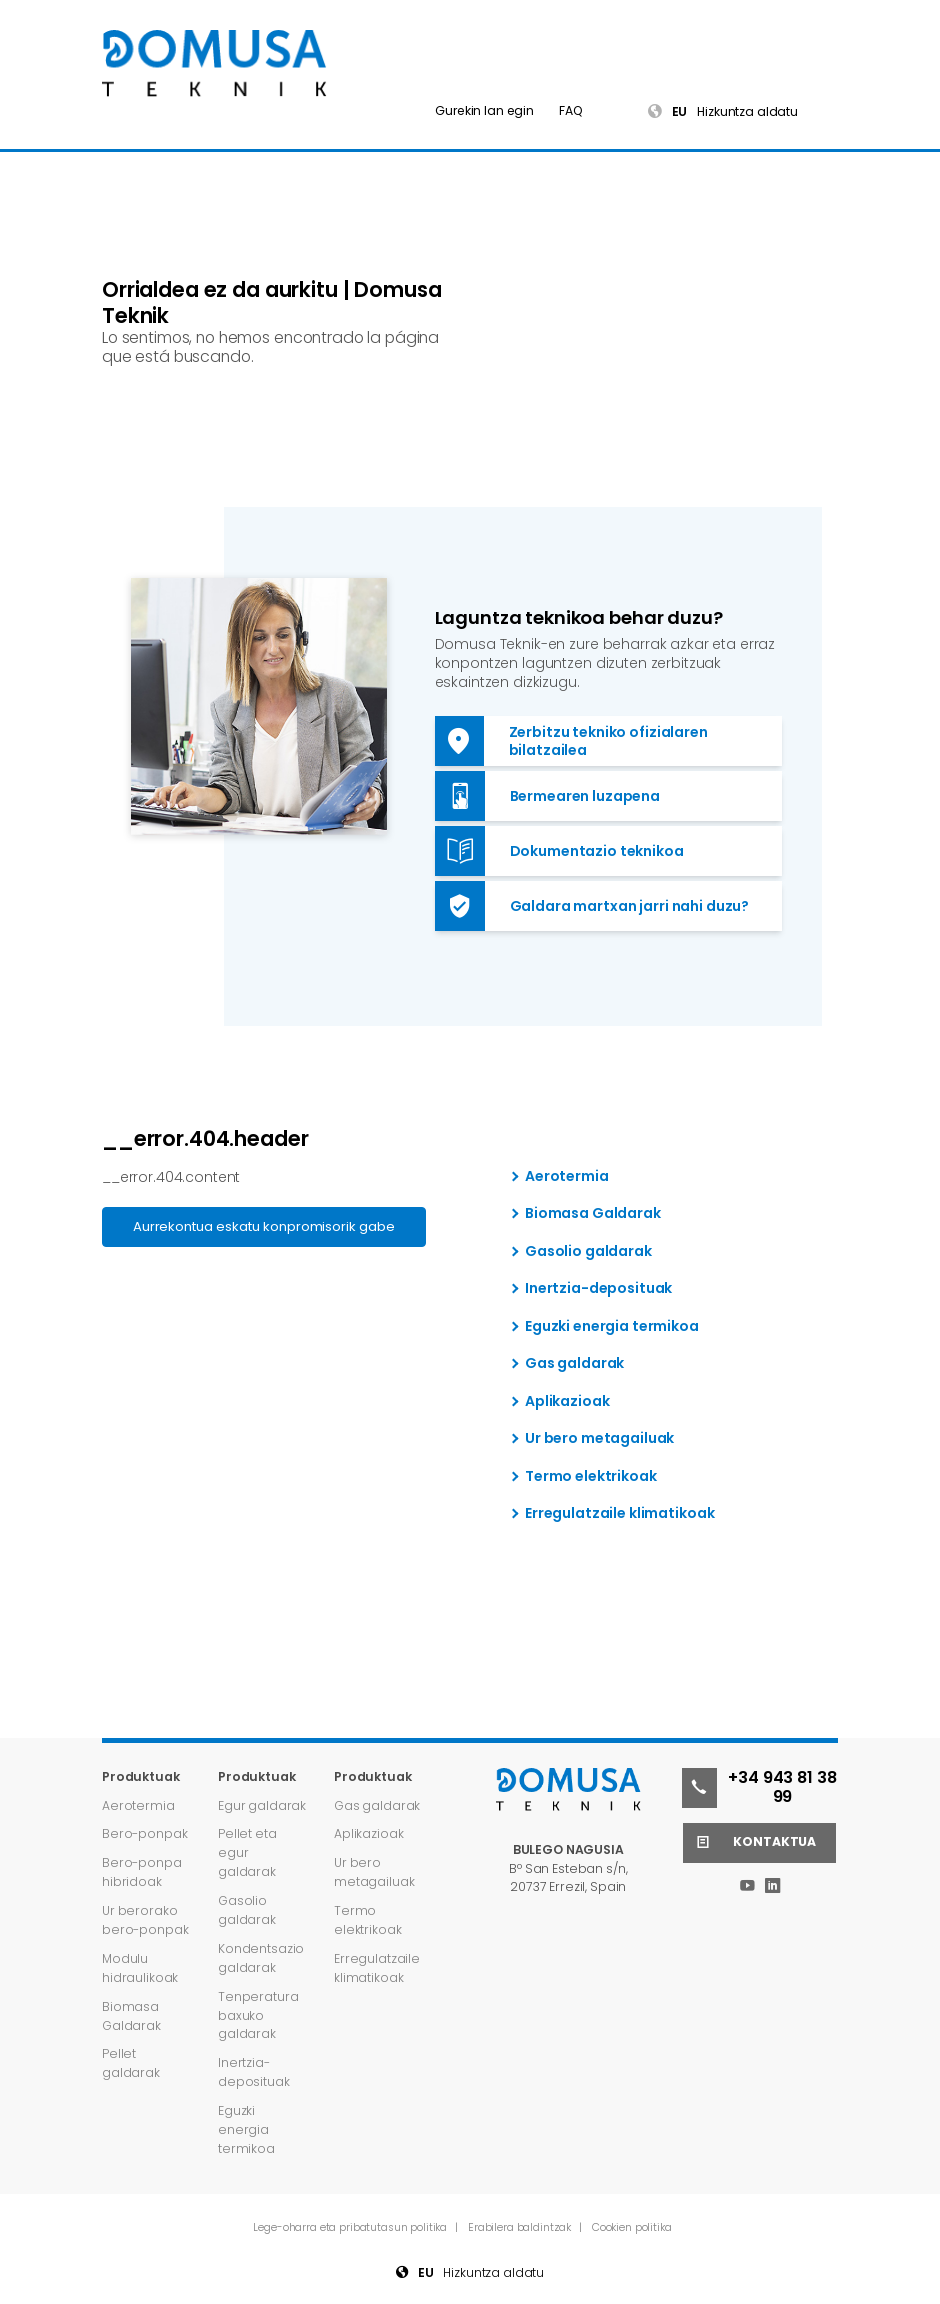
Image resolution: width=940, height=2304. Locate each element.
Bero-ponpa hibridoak (142, 1872)
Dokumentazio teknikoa (559, 851)
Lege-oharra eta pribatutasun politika (351, 2227)
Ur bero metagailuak (599, 1439)
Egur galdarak (262, 1805)
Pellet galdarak (131, 2063)
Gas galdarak (574, 1364)
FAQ (571, 110)
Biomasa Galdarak (593, 1214)
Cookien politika (632, 2227)
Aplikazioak (567, 1402)
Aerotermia (567, 1177)
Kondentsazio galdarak (261, 1958)
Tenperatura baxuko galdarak (258, 2015)
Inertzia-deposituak (598, 1289)
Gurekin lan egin (484, 110)
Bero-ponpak (144, 1833)
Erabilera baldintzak (521, 2227)
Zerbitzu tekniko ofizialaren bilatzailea (571, 741)
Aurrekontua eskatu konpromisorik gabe (264, 1226)
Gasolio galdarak (588, 1252)
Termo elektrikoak (591, 1477)
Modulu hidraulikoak (140, 1968)
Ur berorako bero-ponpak (145, 1920)
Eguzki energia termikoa (612, 1327)
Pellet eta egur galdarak (247, 1852)
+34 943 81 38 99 (759, 1788)
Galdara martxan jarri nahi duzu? (592, 906)
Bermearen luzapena (547, 796)
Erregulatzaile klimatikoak (619, 1514)
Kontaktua (749, 1843)
